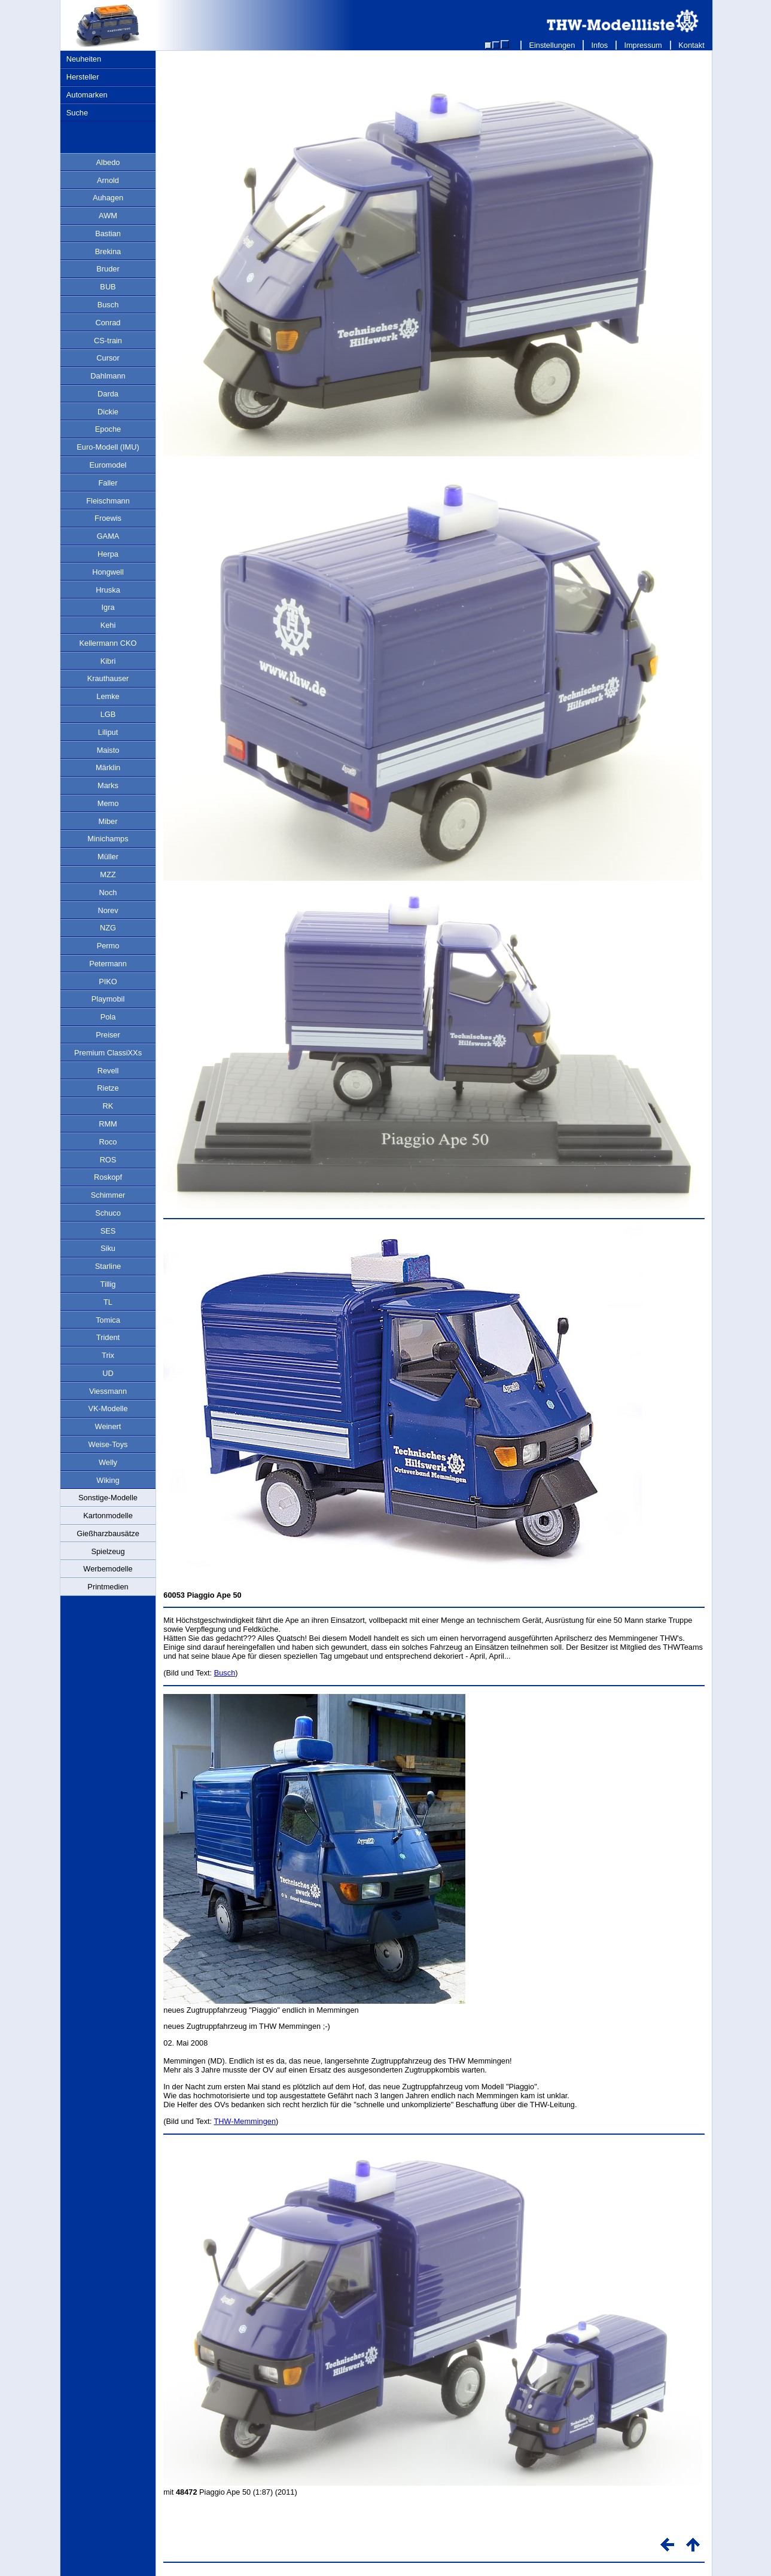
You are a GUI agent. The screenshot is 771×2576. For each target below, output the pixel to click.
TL (107, 1302)
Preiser (108, 1034)
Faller (108, 482)
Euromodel (108, 464)
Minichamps (107, 838)
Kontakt (691, 45)
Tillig (108, 1284)
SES (108, 1230)
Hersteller (82, 76)
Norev (107, 910)
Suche (77, 112)
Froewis (108, 518)
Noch (108, 892)
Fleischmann (108, 500)
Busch (108, 304)
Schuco (108, 1212)
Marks (107, 785)
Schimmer (108, 1195)
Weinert (108, 1426)
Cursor (107, 357)
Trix (108, 1355)
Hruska (108, 589)
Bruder (107, 268)
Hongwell (108, 571)
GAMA (108, 536)
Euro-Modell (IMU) (108, 446)
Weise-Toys (108, 1444)
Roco (108, 1141)
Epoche (108, 429)
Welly (108, 1462)
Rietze (107, 1087)
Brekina (108, 251)
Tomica (108, 1320)
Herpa (107, 554)
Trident (108, 1337)
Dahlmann (107, 375)
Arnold (108, 180)
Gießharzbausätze (108, 1533)
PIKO (108, 981)
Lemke (107, 696)
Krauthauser (108, 678)
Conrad (108, 322)
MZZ (107, 874)
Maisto (108, 750)
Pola (108, 1016)
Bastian (108, 233)
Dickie (107, 411)
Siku (107, 1248)
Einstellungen (552, 45)
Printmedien (107, 1586)
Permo (108, 945)
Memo (108, 803)
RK (108, 1105)
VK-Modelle (107, 1408)
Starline (108, 1266)
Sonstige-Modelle (108, 1497)
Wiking (107, 1480)
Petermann (108, 963)
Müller (107, 856)
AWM (108, 215)
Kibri (108, 661)
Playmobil (108, 998)
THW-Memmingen (245, 2121)
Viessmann (108, 1391)
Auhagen (108, 197)
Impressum (643, 45)
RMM (108, 1123)
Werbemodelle (107, 1568)
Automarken (87, 94)
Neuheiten (83, 58)
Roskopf (108, 1177)
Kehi (108, 625)
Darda (107, 393)
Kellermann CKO (107, 643)
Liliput (108, 732)
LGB (108, 714)
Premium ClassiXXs (108, 1052)
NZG (108, 927)
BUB (107, 286)
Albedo (108, 162)
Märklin (108, 767)
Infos (599, 45)
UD (107, 1373)
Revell (108, 1070)
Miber (108, 821)
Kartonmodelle (108, 1515)
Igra (107, 607)
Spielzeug (107, 1551)
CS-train (108, 340)
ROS (108, 1159)
